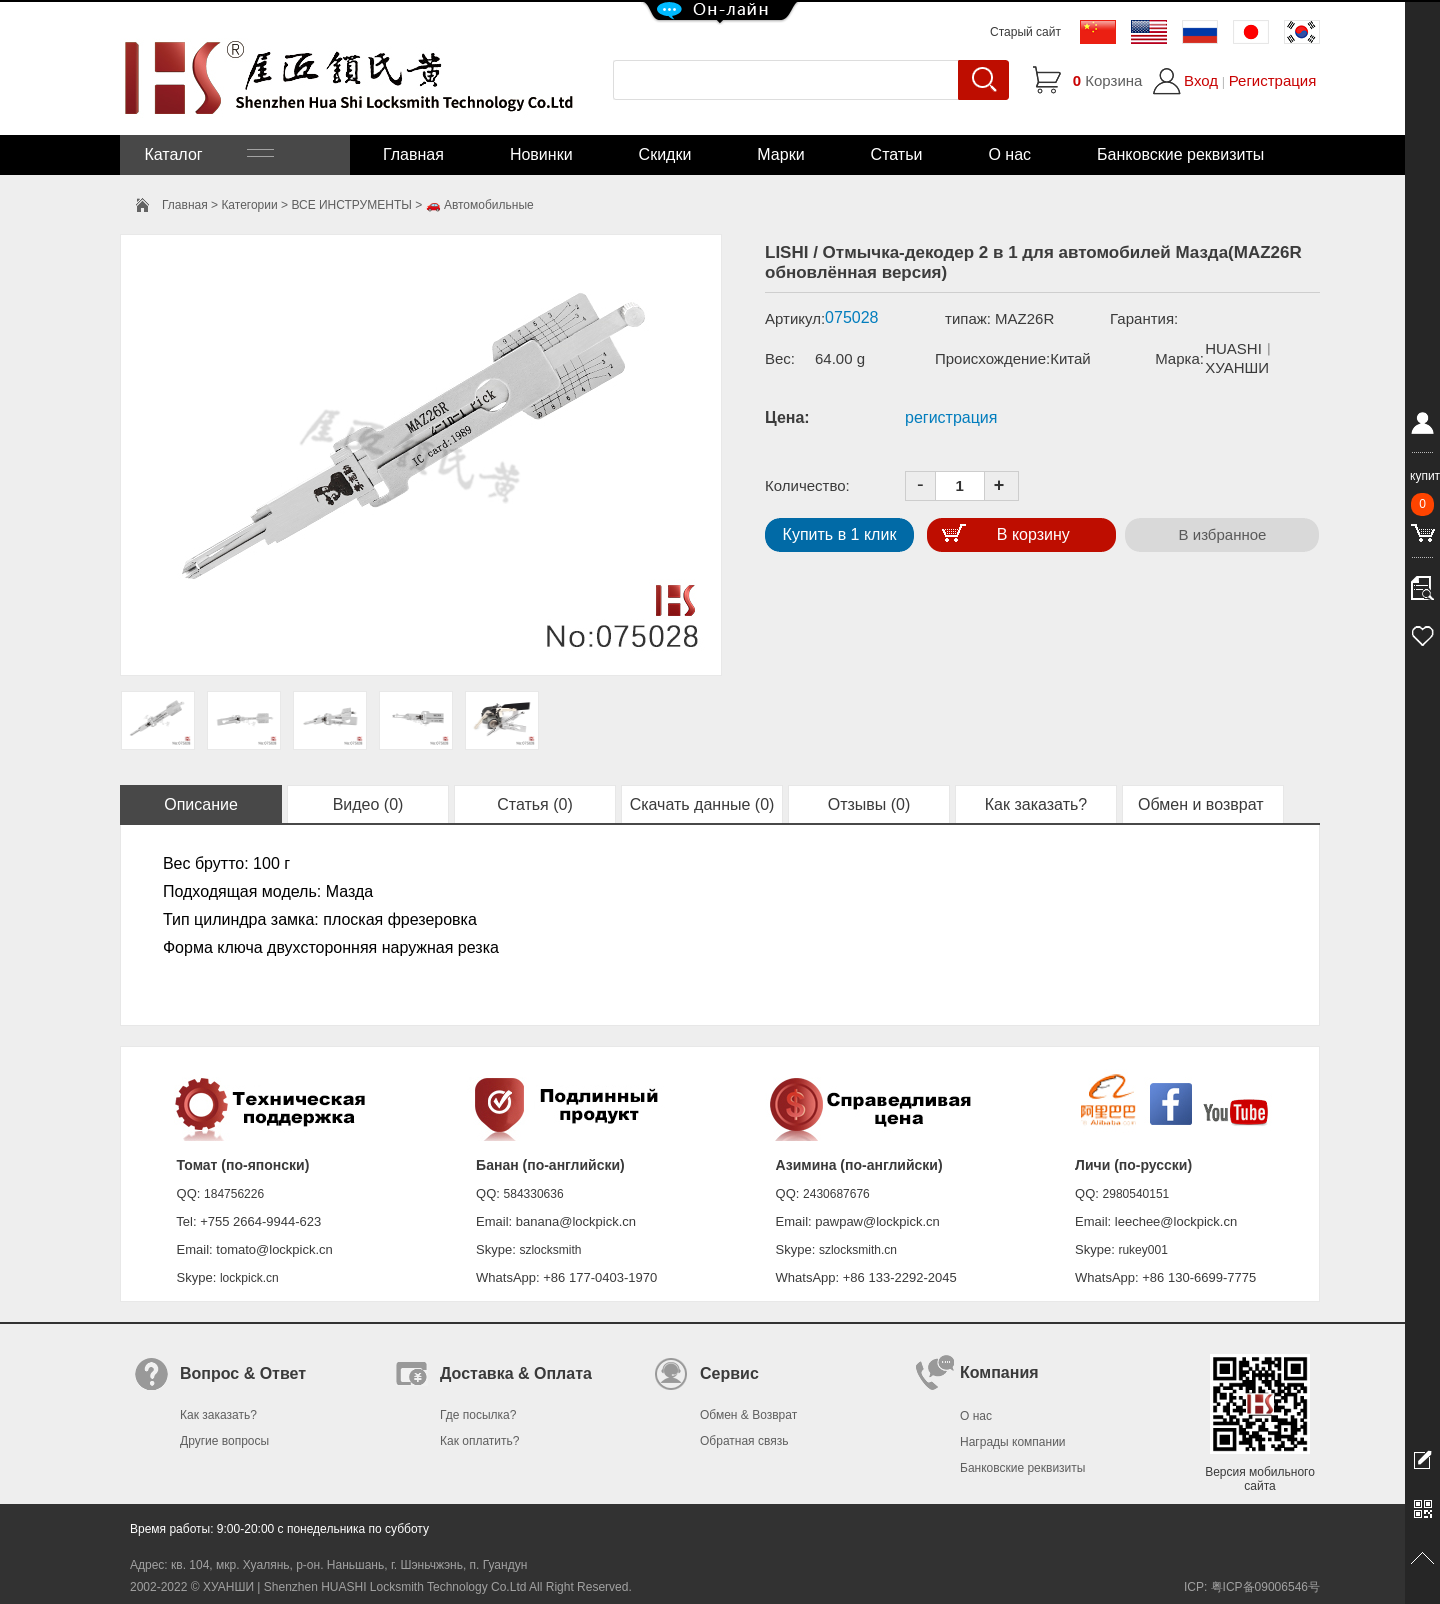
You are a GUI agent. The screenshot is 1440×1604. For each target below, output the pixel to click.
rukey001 (1142, 1250)
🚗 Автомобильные (480, 205)
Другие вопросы (224, 1441)
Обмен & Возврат (748, 1415)
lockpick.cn (249, 1278)
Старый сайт (1025, 32)
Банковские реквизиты (1180, 154)
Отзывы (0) (869, 804)
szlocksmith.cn (858, 1250)
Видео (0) (368, 804)
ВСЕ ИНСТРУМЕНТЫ (351, 205)
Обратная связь (744, 1441)
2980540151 (1136, 1194)
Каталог (207, 154)
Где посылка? (478, 1415)
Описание (201, 804)
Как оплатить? (479, 1441)
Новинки (541, 154)
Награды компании (1013, 1442)
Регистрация (1273, 80)
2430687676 (836, 1194)
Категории (249, 205)
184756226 (234, 1194)
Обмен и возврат (1203, 804)
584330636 (534, 1194)
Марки (780, 154)
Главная (413, 154)
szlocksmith (550, 1250)
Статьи (897, 154)
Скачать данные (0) (702, 804)
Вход (1201, 80)
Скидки (665, 154)
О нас (1009, 154)
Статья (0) (535, 804)
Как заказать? (1036, 804)
